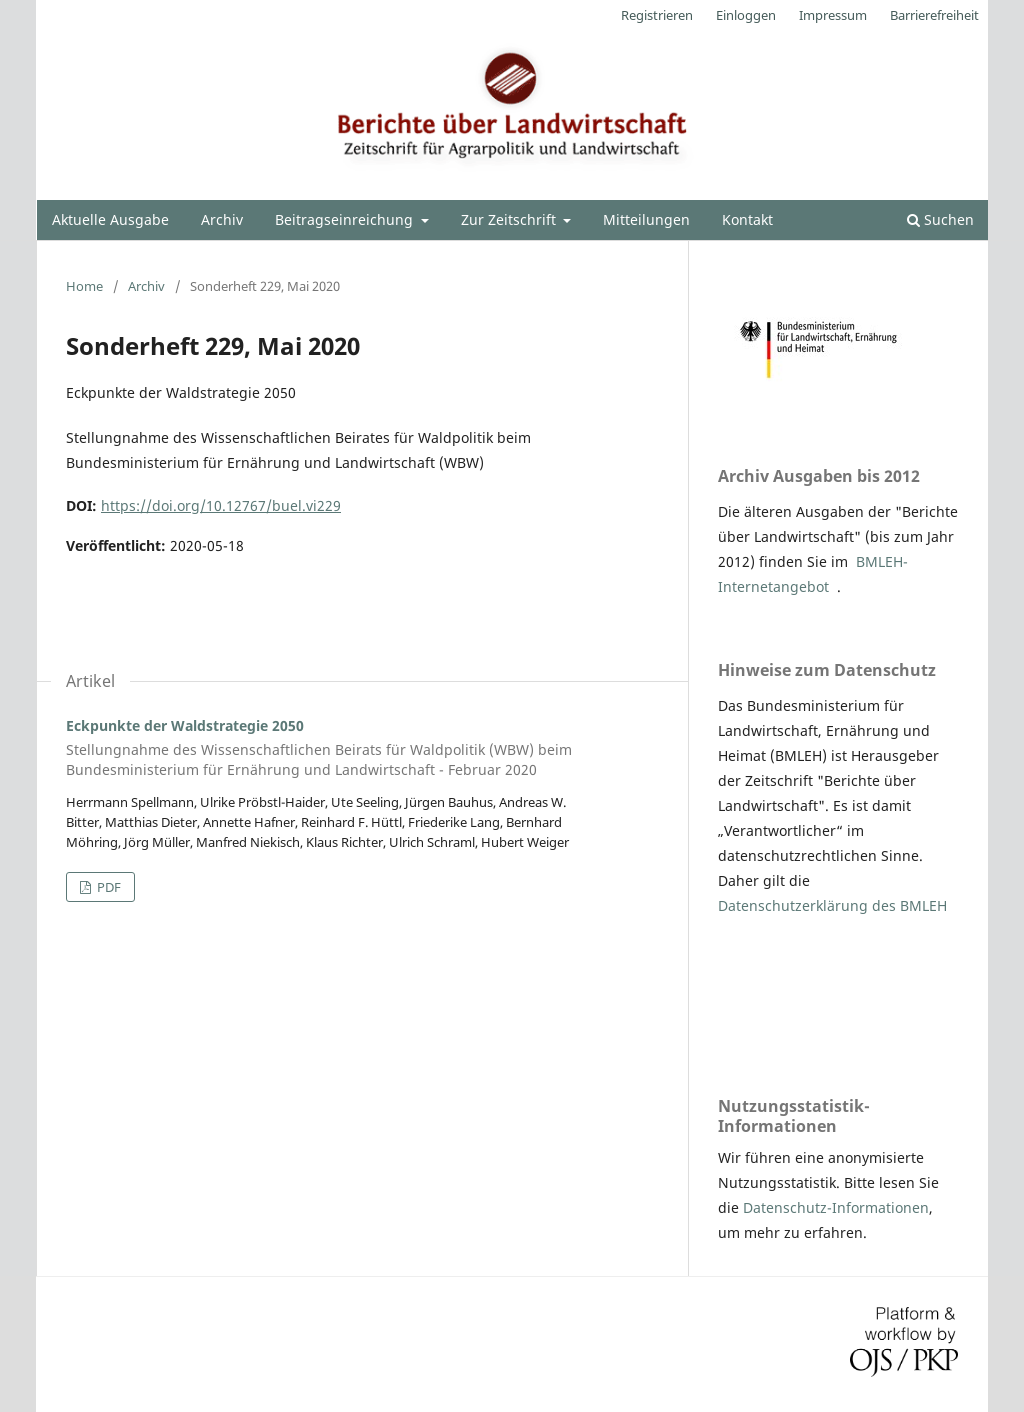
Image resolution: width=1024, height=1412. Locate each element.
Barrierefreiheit (934, 15)
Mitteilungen (646, 219)
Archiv (222, 219)
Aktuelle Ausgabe (110, 219)
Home (84, 286)
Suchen (940, 219)
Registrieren (657, 15)
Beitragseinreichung (346, 219)
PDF (107, 887)
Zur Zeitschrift (510, 219)
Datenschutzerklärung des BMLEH (832, 905)
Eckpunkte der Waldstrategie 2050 (362, 748)
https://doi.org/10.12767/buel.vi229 (221, 505)
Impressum (833, 15)
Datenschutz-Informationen (836, 1207)
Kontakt (747, 219)
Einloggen (746, 15)
